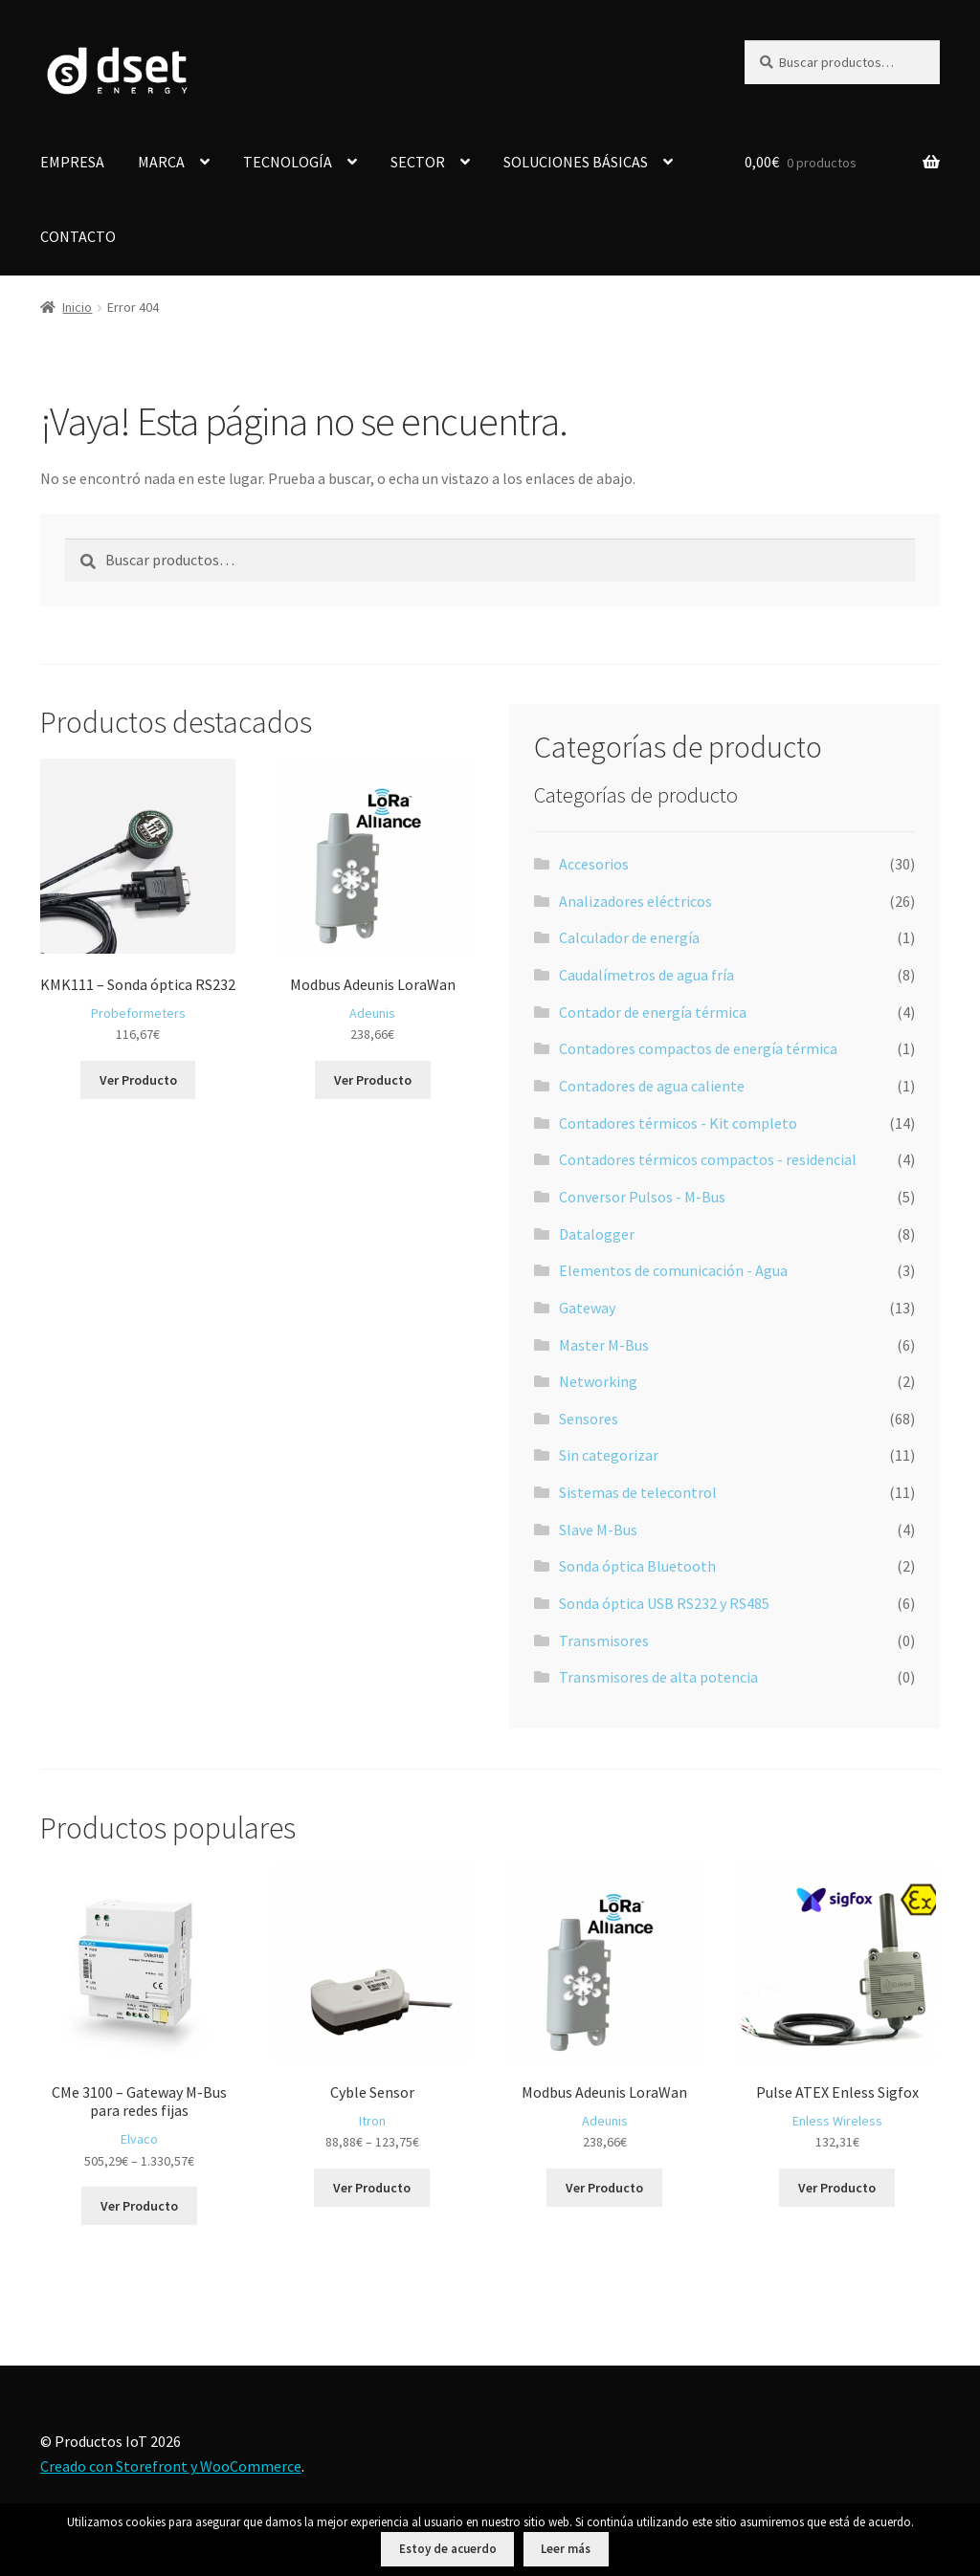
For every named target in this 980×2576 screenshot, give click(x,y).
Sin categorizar (608, 1454)
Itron (372, 2120)
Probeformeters (138, 1013)
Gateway (587, 1307)
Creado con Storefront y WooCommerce (170, 2466)
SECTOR (417, 161)
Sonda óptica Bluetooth (637, 1565)
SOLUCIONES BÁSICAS (575, 161)
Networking (598, 1381)
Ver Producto (138, 1080)
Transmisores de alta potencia (658, 1676)
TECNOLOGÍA (287, 161)
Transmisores (604, 1640)
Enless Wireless (837, 2120)
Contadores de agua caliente (652, 1085)
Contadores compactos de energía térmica (698, 1048)
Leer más (565, 2549)
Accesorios (594, 863)
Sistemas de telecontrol (638, 1492)
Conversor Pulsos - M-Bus (642, 1196)
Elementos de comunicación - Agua (673, 1270)
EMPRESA (72, 161)
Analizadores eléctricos (635, 901)
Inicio (77, 307)
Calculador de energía (629, 937)
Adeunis (372, 1013)
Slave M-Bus (598, 1529)
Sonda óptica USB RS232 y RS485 (664, 1603)
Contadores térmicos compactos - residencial (708, 1159)
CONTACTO (78, 236)
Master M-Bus (604, 1344)
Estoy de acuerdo (448, 2549)
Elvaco (139, 2138)
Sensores (588, 1418)
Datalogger (597, 1234)
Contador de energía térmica (652, 1012)
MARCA (161, 161)
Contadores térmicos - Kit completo (678, 1123)
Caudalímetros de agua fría (646, 974)
